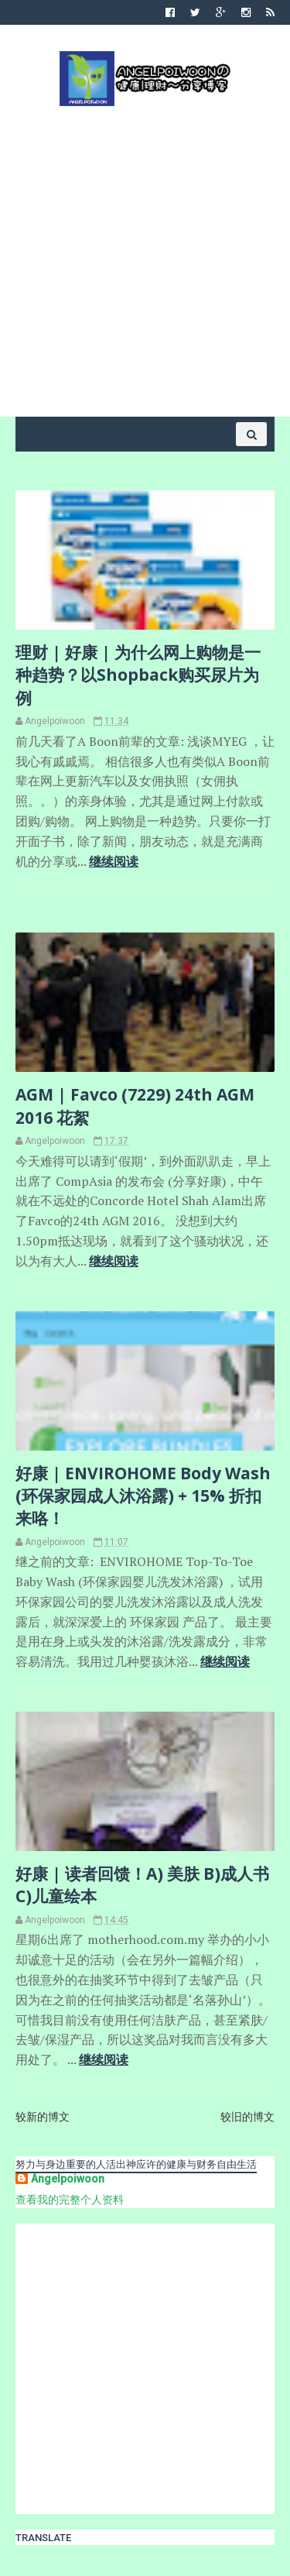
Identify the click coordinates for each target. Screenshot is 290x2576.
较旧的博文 (247, 2117)
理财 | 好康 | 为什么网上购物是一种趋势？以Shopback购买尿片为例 (138, 675)
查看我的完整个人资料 (69, 2199)
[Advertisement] (145, 260)
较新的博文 (42, 2117)
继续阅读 (113, 861)
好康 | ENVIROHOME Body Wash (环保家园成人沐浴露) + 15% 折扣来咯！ (143, 1496)
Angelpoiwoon (67, 2178)
